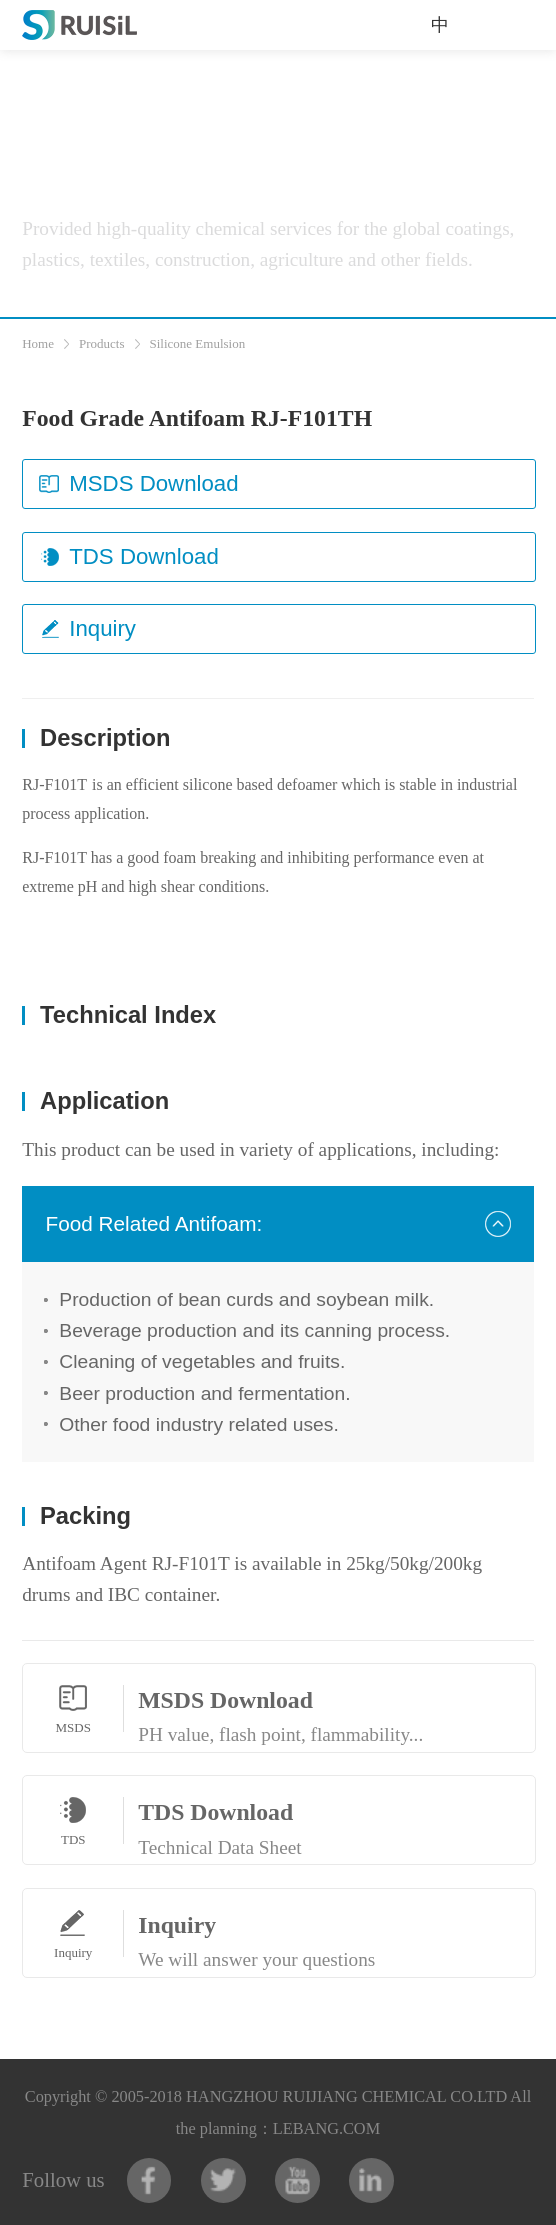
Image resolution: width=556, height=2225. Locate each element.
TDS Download (129, 556)
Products (102, 343)
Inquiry (87, 628)
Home (38, 343)
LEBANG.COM (326, 2128)
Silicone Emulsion (198, 343)
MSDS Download (138, 483)
